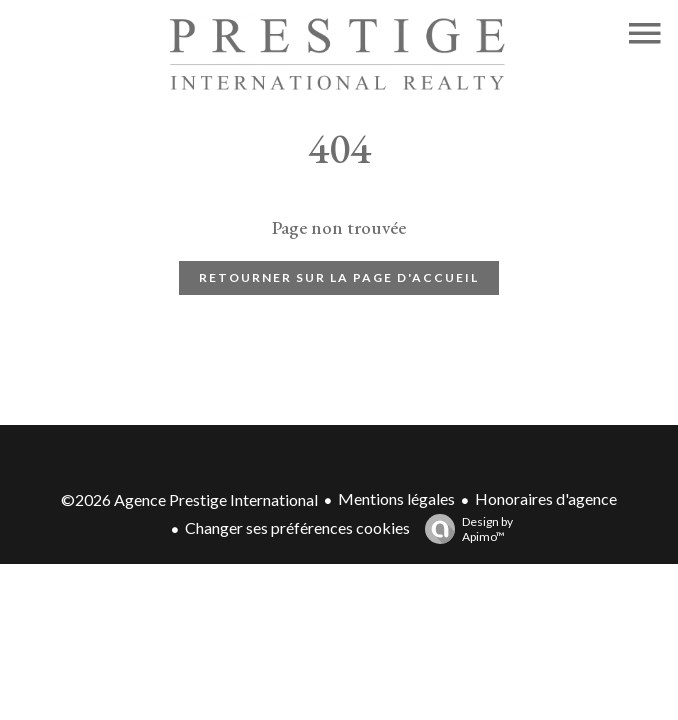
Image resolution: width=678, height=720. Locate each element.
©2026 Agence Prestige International (189, 499)
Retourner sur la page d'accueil (339, 277)
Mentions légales (396, 498)
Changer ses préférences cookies (297, 527)
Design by (464, 529)
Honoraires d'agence (546, 498)
